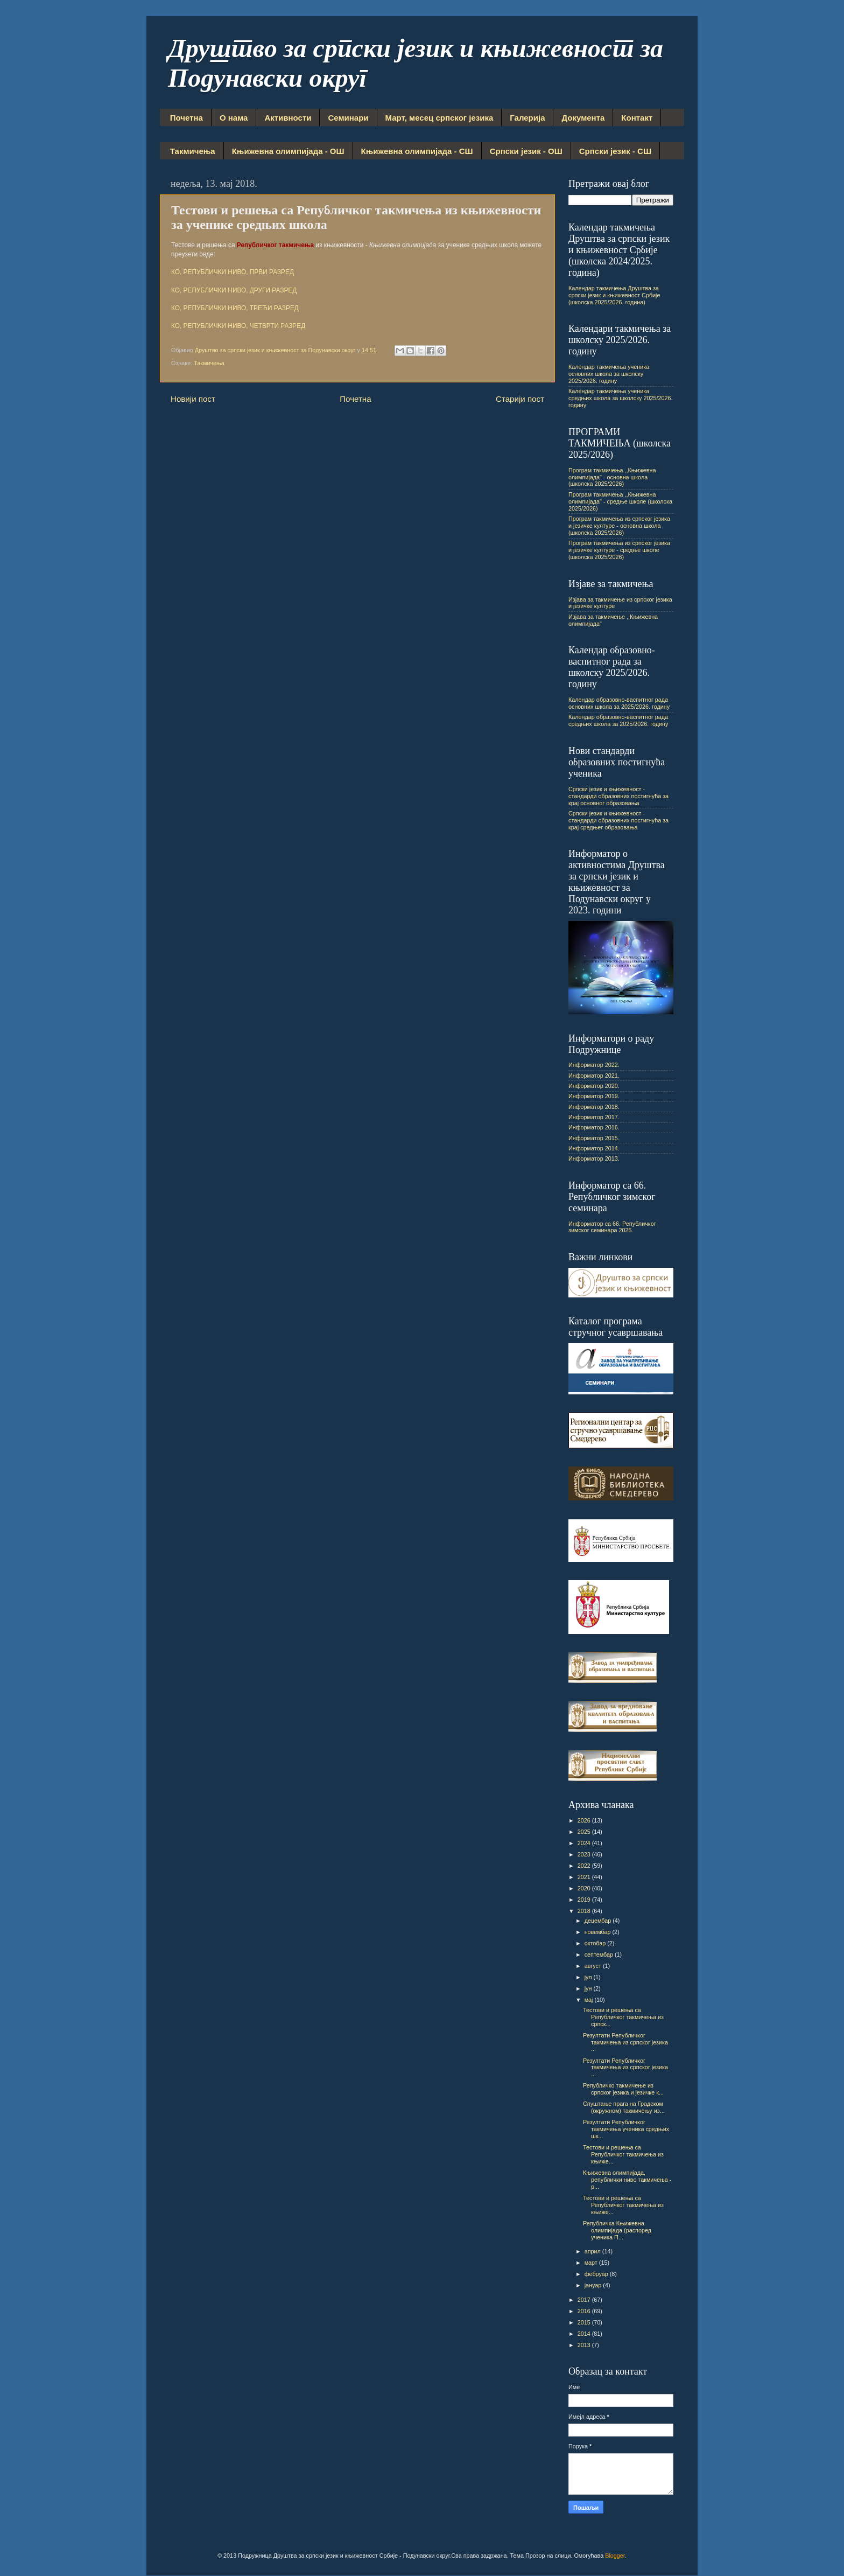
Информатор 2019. (594, 1096)
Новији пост (193, 398)
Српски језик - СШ (615, 151)
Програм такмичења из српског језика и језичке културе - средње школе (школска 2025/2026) (619, 550)
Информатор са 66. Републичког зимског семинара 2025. (612, 1227)
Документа (582, 117)
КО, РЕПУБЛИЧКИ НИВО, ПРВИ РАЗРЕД (232, 272)
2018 (585, 1911)
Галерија (527, 117)
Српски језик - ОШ (526, 151)
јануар (594, 2285)
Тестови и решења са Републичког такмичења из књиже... (623, 2154)
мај (590, 1999)
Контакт (636, 117)
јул (589, 1977)
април (593, 2251)
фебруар (597, 2274)
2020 (585, 1888)
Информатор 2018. (594, 1107)
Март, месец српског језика (439, 117)
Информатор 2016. (594, 1127)
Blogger (615, 2555)
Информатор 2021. (594, 1075)
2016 (585, 2311)
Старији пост (520, 398)
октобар (596, 1943)
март (592, 2262)
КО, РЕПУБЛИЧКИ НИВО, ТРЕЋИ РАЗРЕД (235, 308)
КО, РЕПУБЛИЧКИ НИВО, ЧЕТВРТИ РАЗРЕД (238, 326)
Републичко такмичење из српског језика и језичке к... (623, 2089)
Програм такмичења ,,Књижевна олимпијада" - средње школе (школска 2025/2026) (620, 501)
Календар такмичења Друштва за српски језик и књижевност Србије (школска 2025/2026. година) (614, 295)
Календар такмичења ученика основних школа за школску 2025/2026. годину (608, 374)
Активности (287, 117)
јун (589, 1988)
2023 (585, 1854)
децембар (599, 1920)
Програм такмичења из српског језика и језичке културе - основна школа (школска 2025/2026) (619, 525)
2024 (585, 1843)
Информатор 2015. (594, 1138)
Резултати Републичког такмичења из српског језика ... (625, 2042)
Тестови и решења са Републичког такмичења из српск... (623, 2017)
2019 (585, 1899)
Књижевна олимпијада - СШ (417, 151)
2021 (585, 1877)
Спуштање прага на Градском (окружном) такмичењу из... (624, 2107)
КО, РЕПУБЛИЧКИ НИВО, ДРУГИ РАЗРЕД (234, 290)
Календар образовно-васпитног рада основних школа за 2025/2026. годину (619, 703)
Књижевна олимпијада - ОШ (288, 151)
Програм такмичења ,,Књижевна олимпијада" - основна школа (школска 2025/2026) (612, 477)
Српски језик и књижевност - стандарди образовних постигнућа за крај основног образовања (618, 796)
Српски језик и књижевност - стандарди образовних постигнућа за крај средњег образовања (618, 820)
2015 (585, 2322)
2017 (585, 2299)
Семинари (348, 117)
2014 (585, 2333)
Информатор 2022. (594, 1065)
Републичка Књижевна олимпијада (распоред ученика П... (617, 2230)
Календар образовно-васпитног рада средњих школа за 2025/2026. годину (618, 720)
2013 (585, 2345)
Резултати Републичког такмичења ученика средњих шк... (626, 2129)
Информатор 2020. (594, 1086)
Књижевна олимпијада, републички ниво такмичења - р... (627, 2179)
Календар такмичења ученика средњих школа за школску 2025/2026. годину (620, 398)
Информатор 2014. (594, 1148)
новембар (599, 1932)
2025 (585, 1831)
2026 (585, 1820)
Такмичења (192, 151)
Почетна (186, 117)
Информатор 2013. (594, 1158)
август (594, 1966)
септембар (600, 1954)
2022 (585, 1865)
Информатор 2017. (594, 1117)
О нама (234, 117)
